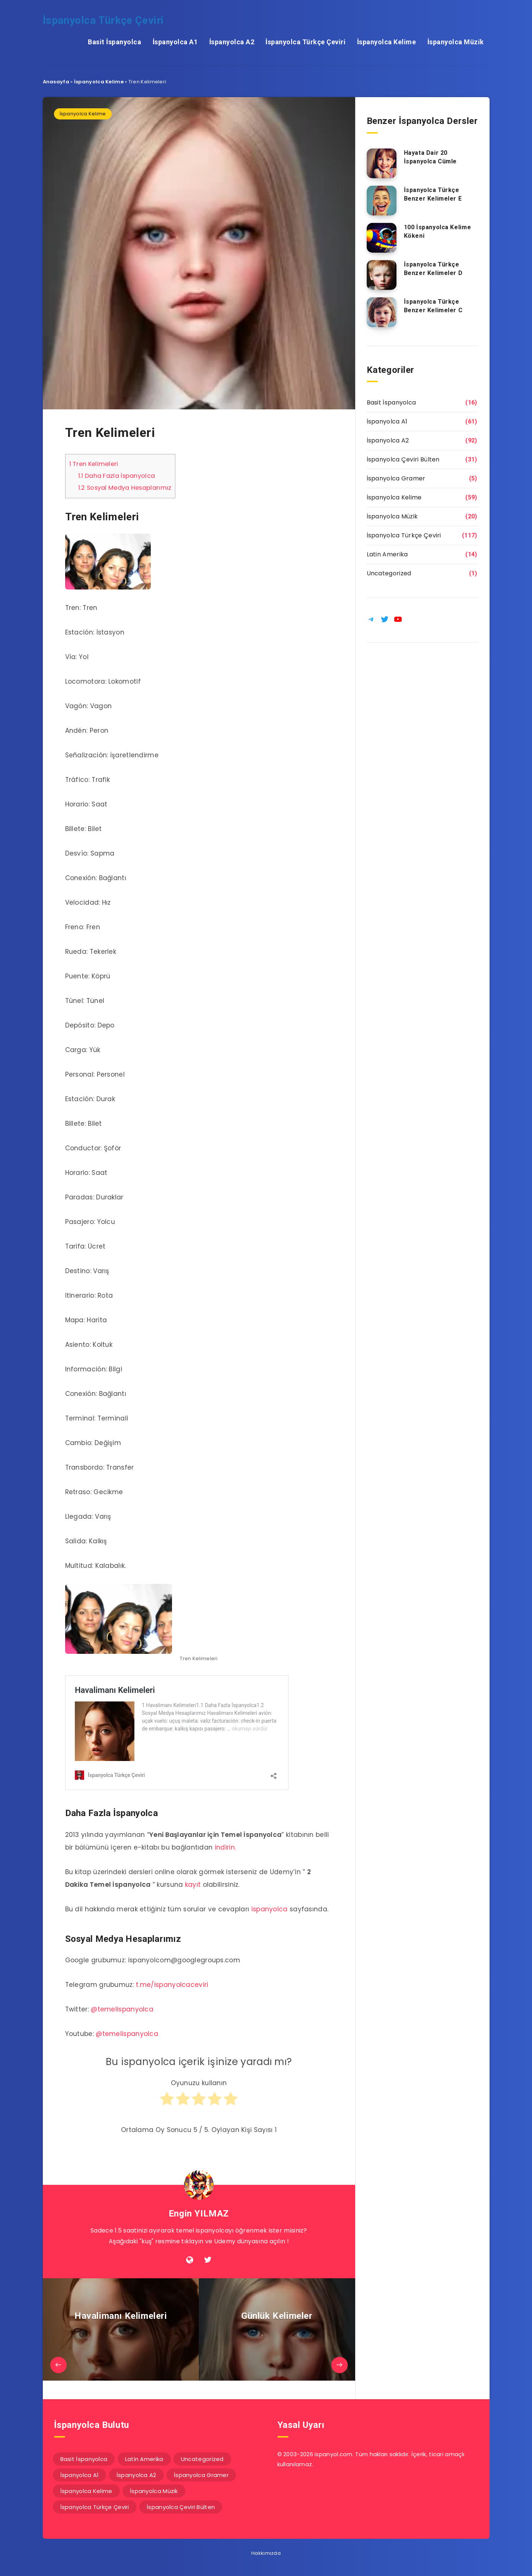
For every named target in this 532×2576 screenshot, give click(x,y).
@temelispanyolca (122, 2009)
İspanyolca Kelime (386, 42)
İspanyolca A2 (232, 42)
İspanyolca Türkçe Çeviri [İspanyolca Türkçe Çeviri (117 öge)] (94, 2507)
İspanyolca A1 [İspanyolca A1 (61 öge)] (79, 2475)
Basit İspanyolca (114, 42)
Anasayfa (56, 81)
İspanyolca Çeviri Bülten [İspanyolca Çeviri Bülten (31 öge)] (181, 2507)
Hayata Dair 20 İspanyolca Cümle (430, 157)
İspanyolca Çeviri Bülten (403, 459)
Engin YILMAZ (199, 2213)
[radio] (167, 2102)
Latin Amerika (387, 554)
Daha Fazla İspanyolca (116, 476)
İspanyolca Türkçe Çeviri (103, 20)
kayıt (193, 1884)
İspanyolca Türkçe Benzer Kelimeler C (433, 306)
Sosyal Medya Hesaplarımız (125, 487)
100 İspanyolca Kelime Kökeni (437, 231)
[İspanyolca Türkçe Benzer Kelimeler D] (381, 275)
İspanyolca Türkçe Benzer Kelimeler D (433, 269)
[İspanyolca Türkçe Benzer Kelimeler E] (381, 200)
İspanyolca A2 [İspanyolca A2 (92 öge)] (136, 2475)
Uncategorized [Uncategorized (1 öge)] (202, 2459)
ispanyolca (269, 1909)
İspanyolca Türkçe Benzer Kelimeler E (433, 194)
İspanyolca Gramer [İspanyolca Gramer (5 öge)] (201, 2475)
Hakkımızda (266, 2553)
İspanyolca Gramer (396, 478)
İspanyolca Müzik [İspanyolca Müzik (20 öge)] (154, 2491)
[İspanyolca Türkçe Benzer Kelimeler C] (381, 312)
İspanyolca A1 (175, 42)
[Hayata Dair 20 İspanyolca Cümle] (381, 163)
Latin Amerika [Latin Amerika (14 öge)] (144, 2459)
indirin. (225, 1847)
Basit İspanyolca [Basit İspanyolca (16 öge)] (84, 2459)
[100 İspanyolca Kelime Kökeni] (381, 238)
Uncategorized (389, 573)
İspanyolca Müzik (455, 42)
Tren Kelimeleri (93, 464)
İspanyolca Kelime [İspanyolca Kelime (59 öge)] (86, 2491)
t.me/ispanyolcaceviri (172, 1984)
